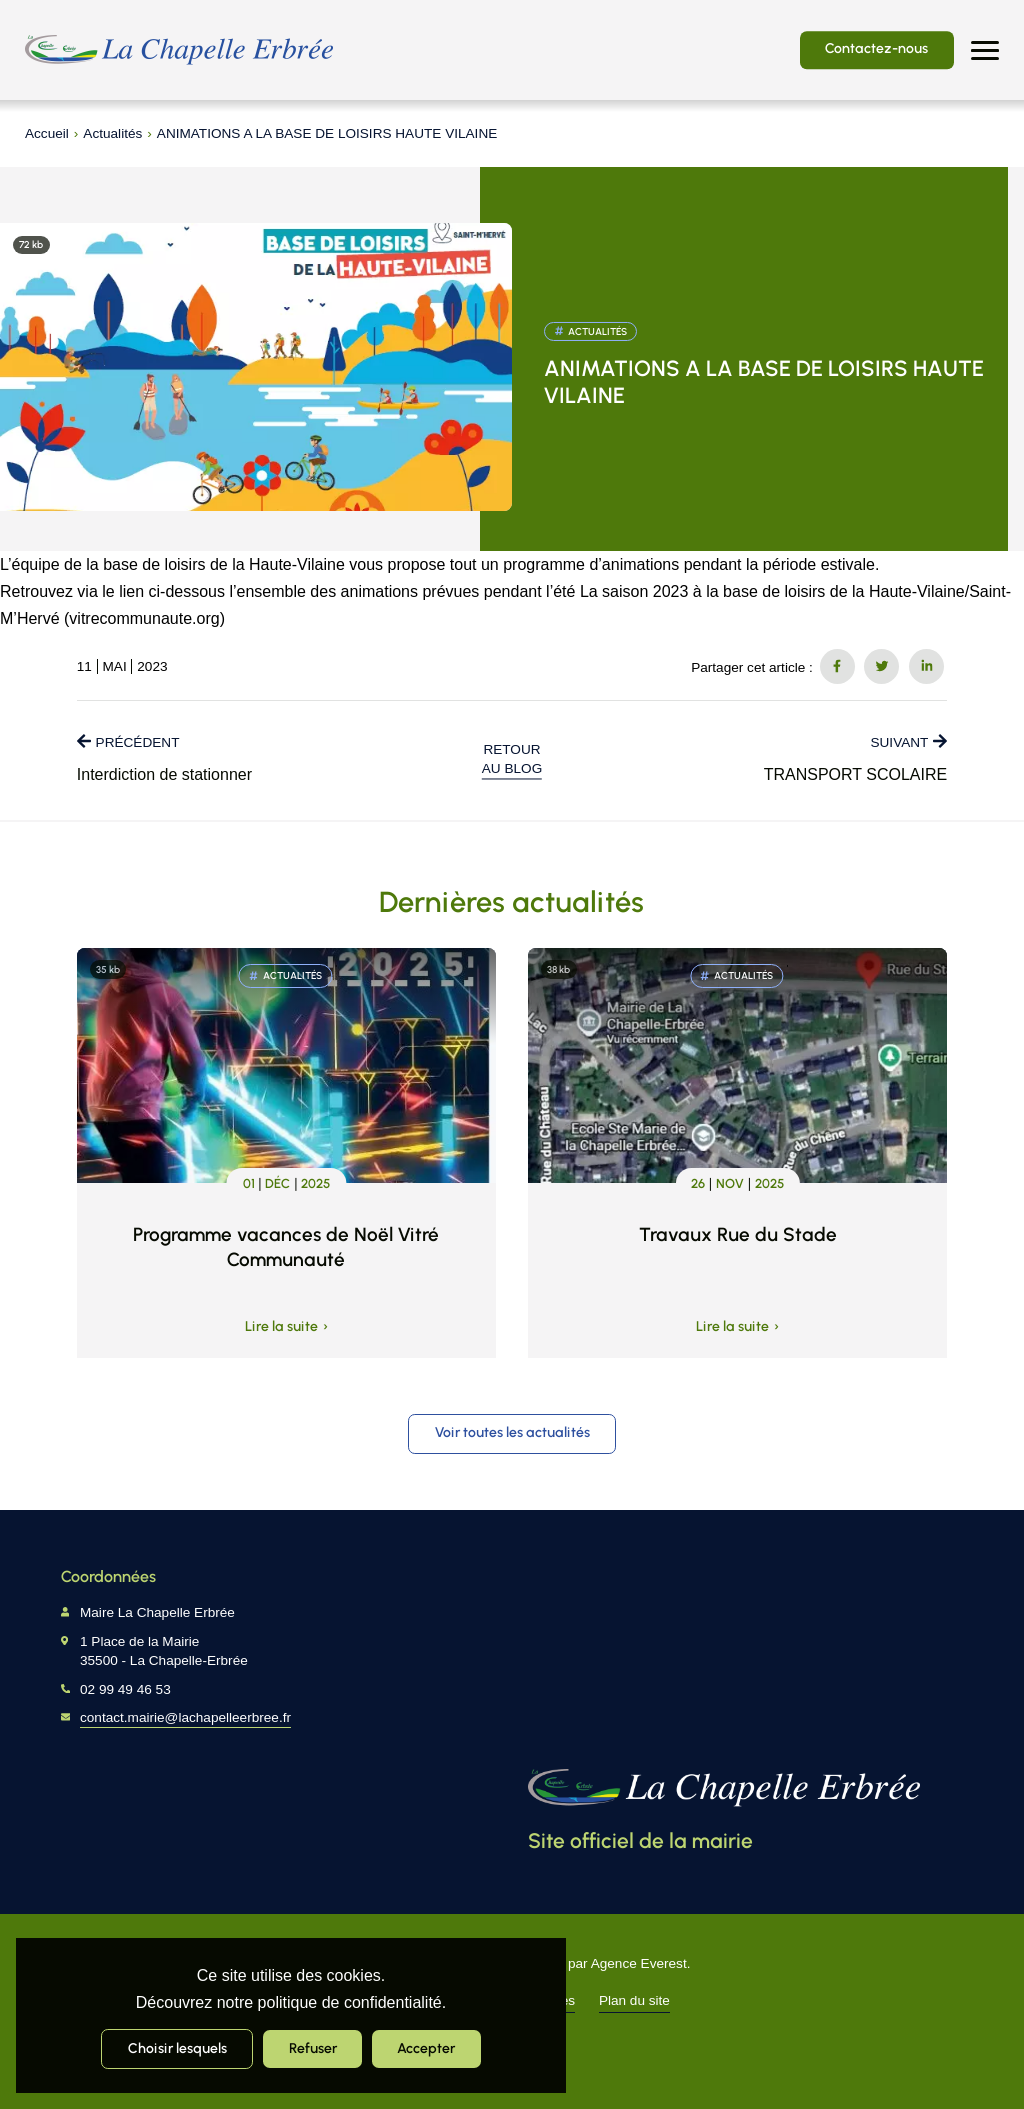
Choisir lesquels (177, 2048)
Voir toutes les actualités (512, 1432)
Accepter (426, 2048)
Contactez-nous (876, 48)
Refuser (313, 2048)
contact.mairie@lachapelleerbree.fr (185, 1717)
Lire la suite (281, 1327)
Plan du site (634, 2000)
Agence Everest (639, 1963)
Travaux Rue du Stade (738, 1234)
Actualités (112, 133)
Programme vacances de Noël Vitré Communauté (286, 1247)
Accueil (47, 133)
